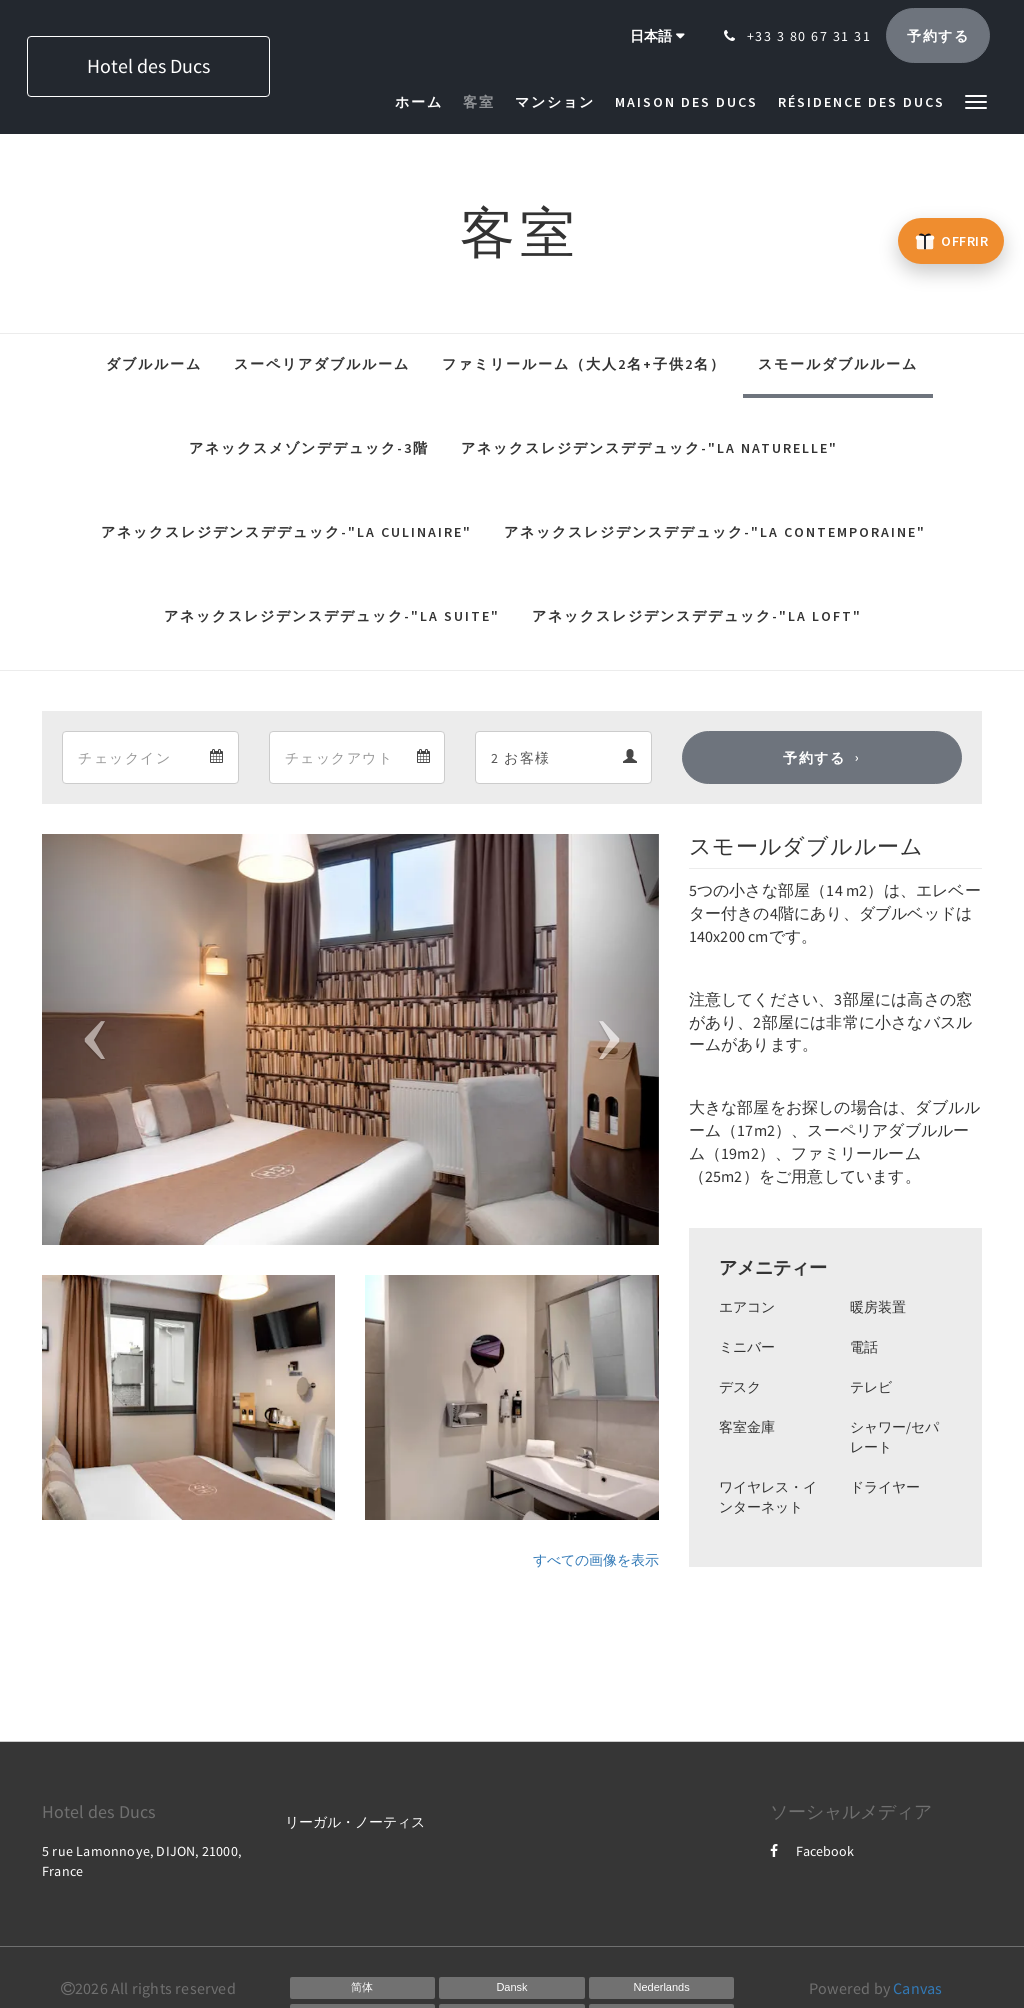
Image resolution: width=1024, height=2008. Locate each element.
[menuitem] (424, 102)
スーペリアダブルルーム (322, 364)
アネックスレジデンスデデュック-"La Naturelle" (649, 448)
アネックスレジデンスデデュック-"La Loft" (697, 616)
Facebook (812, 1851)
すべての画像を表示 (596, 1560)
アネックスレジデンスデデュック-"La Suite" (332, 616)
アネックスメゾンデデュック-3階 (309, 448)
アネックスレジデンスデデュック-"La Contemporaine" (715, 532)
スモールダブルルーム (838, 364)
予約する (814, 758)
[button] (976, 100)
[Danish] (512, 1988)
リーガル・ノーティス (355, 1822)
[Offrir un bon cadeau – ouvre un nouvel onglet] (951, 241)
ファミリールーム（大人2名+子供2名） (584, 364)
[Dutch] (662, 1988)
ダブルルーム (154, 364)
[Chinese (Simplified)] (363, 1988)
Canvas (917, 1988)
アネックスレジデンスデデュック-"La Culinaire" (286, 532)
